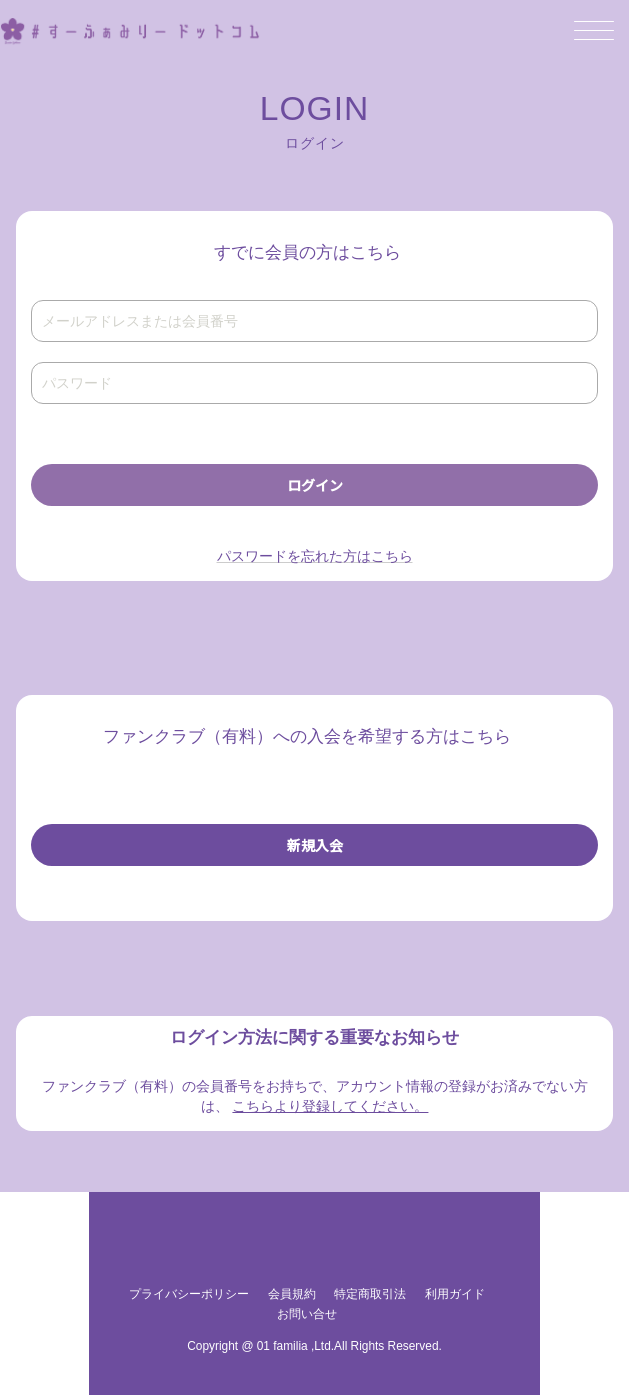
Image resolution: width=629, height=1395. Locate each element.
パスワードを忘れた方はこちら (315, 556)
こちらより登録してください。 (330, 1106)
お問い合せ (307, 1314)
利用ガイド (455, 1294)
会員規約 (292, 1294)
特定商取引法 (370, 1294)
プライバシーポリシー (189, 1294)
